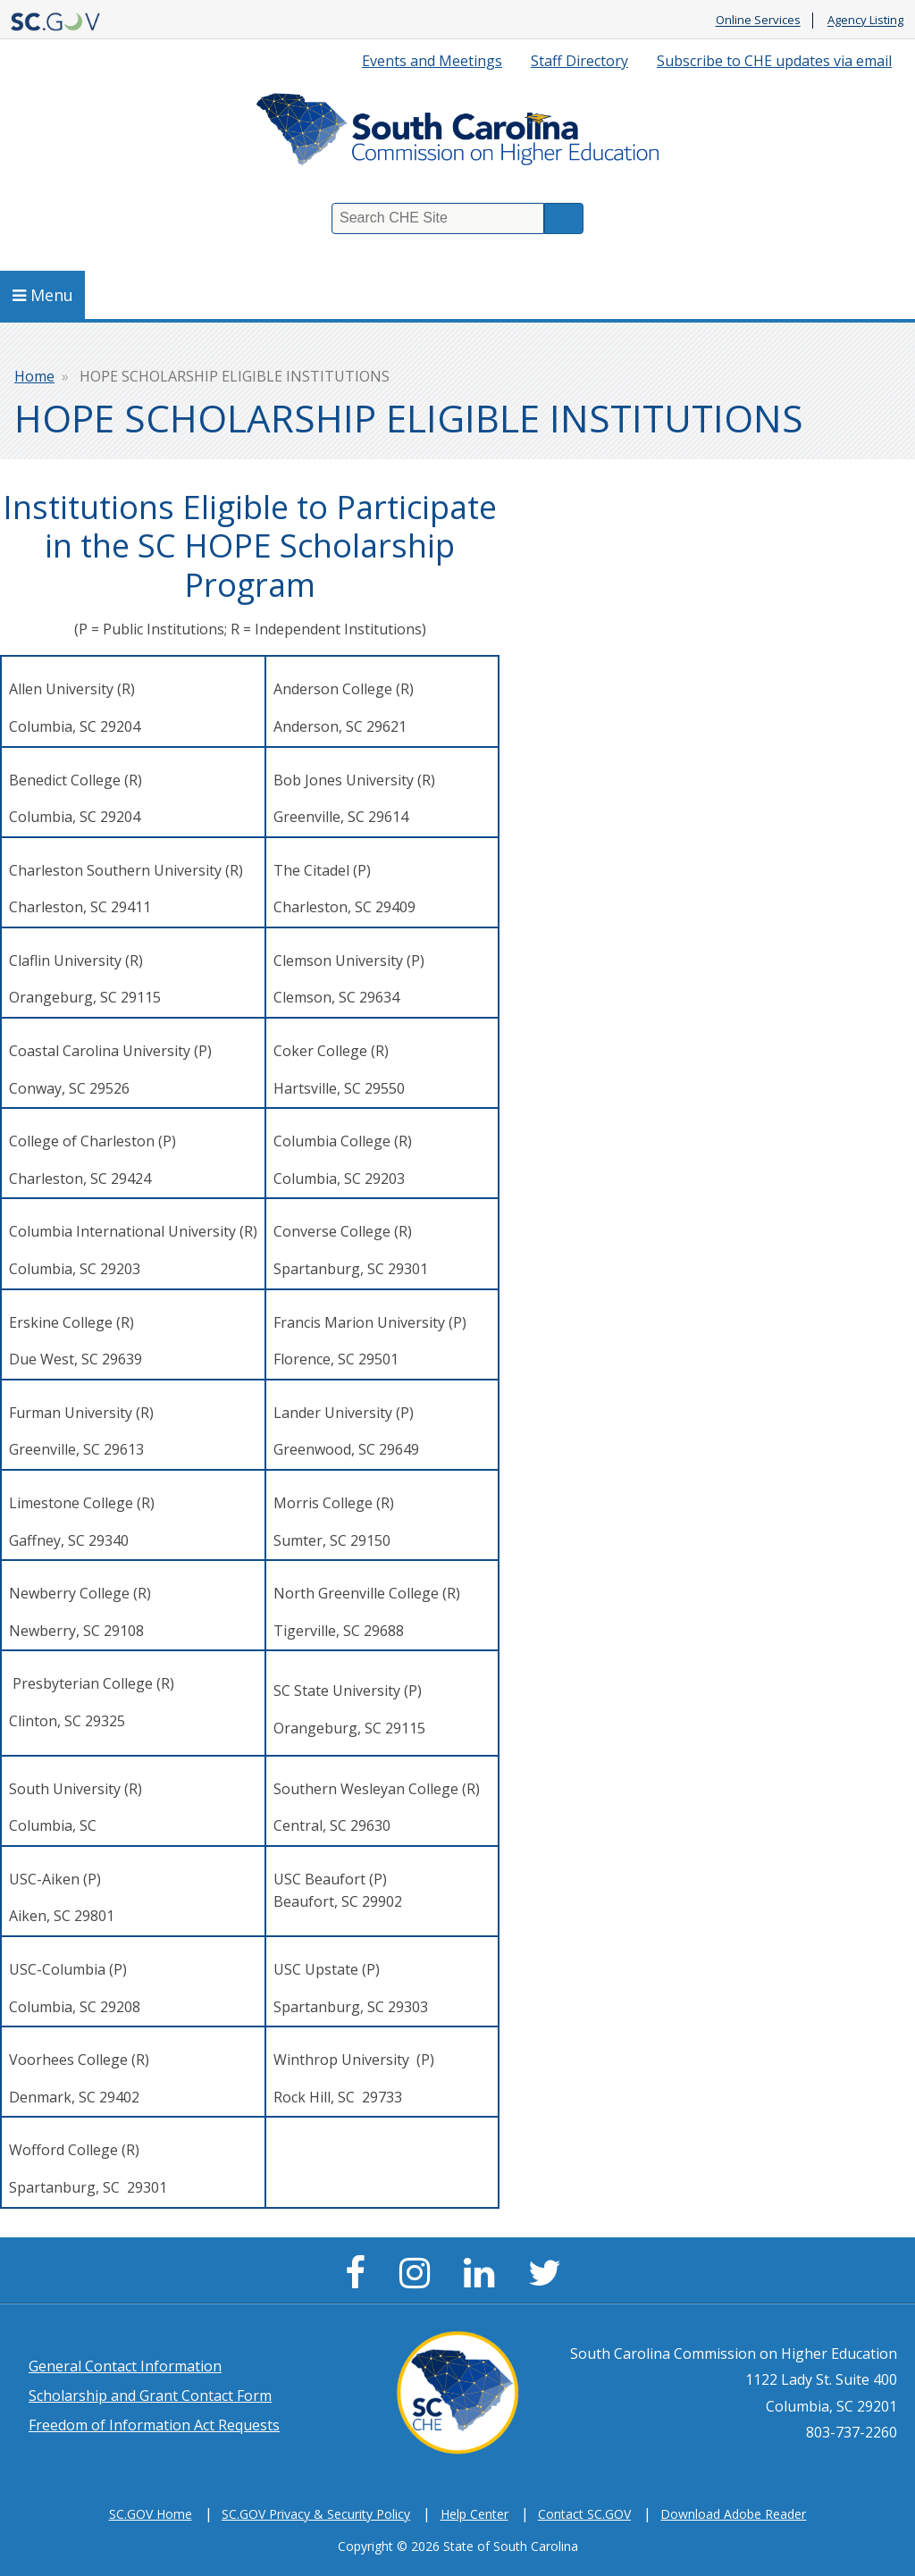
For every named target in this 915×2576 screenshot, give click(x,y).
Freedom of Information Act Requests (154, 2425)
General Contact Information (125, 2366)
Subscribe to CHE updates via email (774, 61)
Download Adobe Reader (733, 2513)
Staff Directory (579, 61)
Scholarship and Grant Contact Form (150, 2395)
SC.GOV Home (150, 2513)
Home (34, 376)
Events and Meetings (432, 61)
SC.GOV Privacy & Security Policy (316, 2513)
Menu (43, 295)
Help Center (474, 2513)
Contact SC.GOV (584, 2513)
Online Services (758, 21)
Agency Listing (865, 21)
